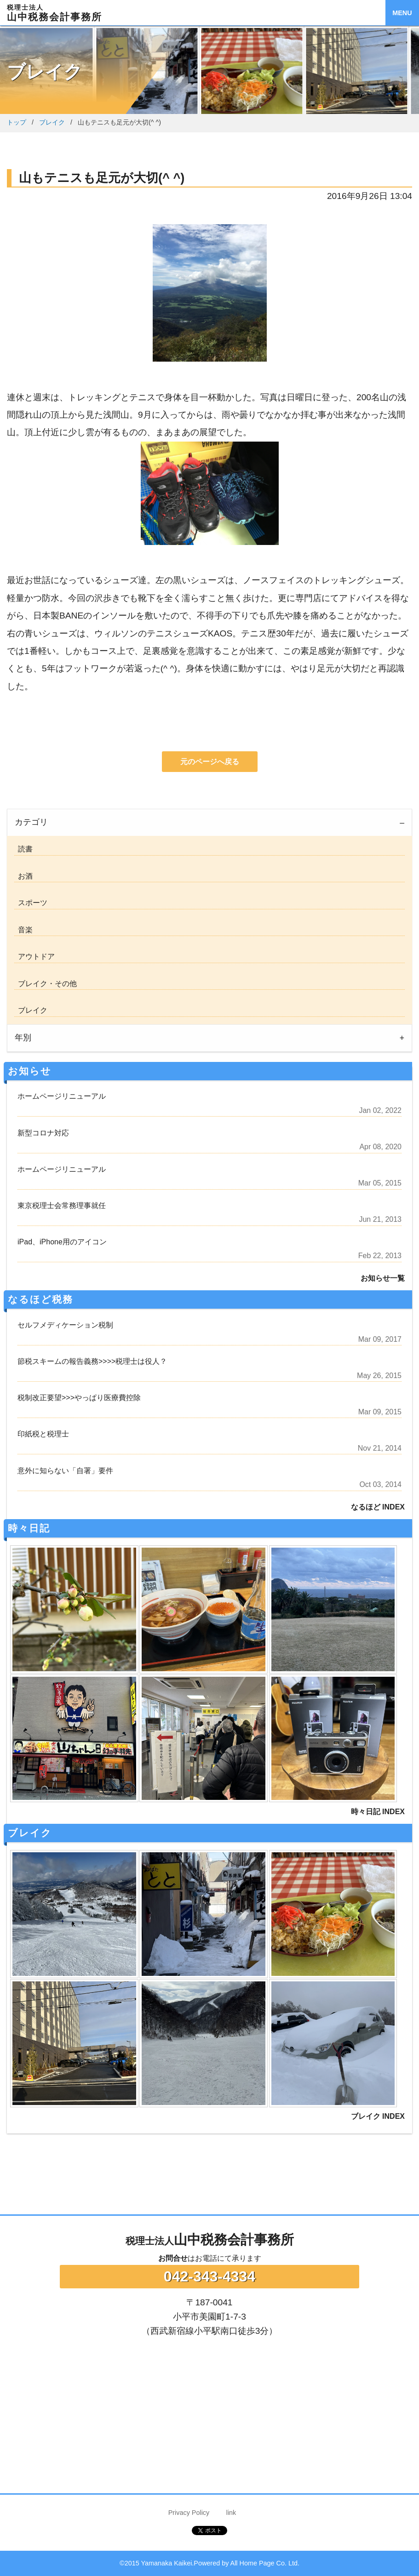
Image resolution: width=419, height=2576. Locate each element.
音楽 (23, 930)
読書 (23, 849)
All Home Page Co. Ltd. (264, 2563)
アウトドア (34, 956)
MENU (402, 13)
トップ (16, 122)
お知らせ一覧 (383, 1278)
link (231, 2512)
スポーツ (30, 903)
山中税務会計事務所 (210, 2239)
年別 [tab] (23, 1037)
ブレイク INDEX (378, 2116)
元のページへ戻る (209, 762)
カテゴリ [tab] (31, 822)
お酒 (23, 876)
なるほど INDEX (378, 1507)
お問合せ (173, 2258)
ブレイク (52, 122)
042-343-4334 (209, 2276)
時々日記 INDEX (378, 1812)
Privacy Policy (189, 2512)
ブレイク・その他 (45, 983)
